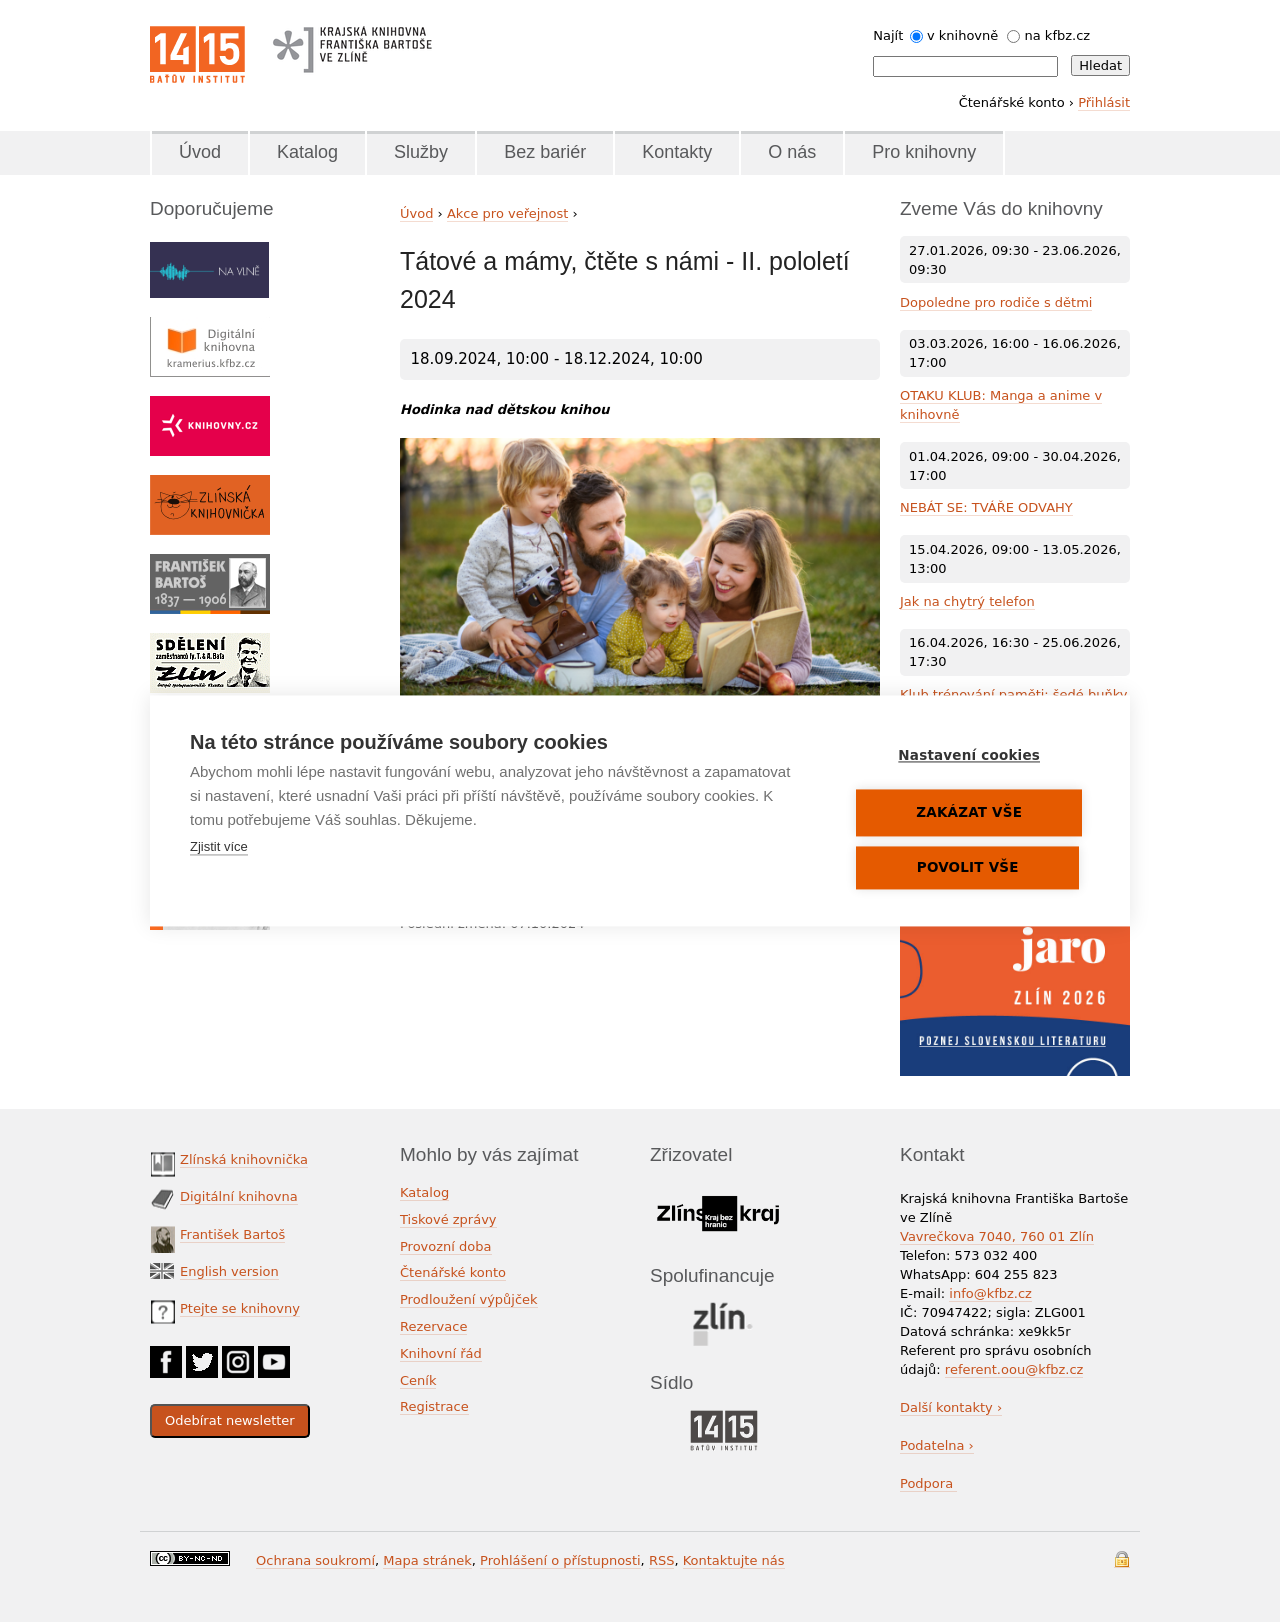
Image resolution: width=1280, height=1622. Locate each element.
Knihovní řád (441, 1353)
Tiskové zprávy (448, 1219)
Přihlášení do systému (1122, 1559)
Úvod (200, 152)
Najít (888, 35)
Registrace (434, 1406)
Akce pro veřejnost (508, 213)
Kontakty (677, 152)
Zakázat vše (971, 813)
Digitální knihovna (239, 1196)
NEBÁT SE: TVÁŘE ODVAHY (986, 507)
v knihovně (962, 35)
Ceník (418, 1380)
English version (229, 1271)
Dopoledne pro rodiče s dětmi (996, 302)
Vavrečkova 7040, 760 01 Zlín (997, 1236)
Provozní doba (446, 1246)
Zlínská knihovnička (244, 1159)
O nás (792, 152)
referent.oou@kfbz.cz (1014, 1369)
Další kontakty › (951, 1407)
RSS (662, 1560)
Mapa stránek (427, 1560)
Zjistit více (219, 847)
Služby (421, 152)
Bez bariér (545, 152)
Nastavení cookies (971, 756)
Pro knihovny (924, 152)
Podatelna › (937, 1445)
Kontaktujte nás (734, 1560)
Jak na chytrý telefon (967, 601)
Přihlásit (1104, 102)
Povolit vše (970, 868)
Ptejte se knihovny (240, 1308)
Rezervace (433, 1326)
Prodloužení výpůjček (469, 1299)
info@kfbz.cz (990, 1293)
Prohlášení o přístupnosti (560, 1560)
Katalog (307, 152)
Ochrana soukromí (315, 1560)
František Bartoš (232, 1234)
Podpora (928, 1483)
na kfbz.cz (1058, 35)
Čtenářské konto (453, 1272)
